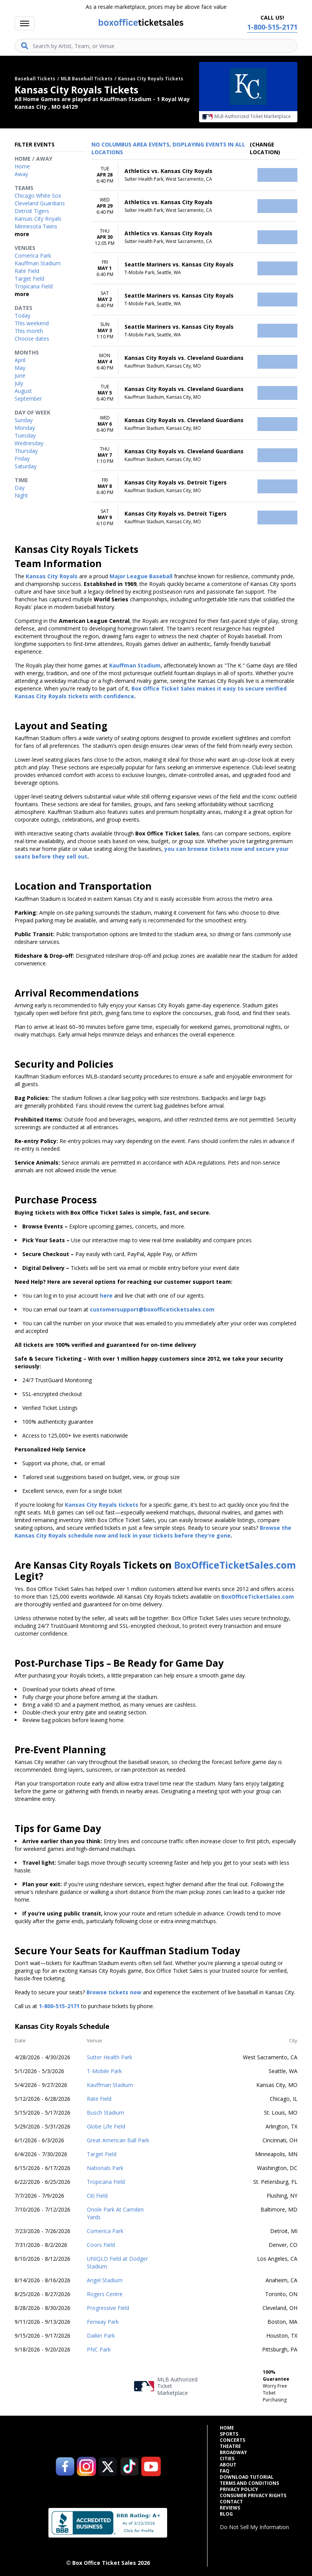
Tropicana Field (106, 2181)
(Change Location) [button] (265, 148)
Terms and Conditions (249, 2483)
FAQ (224, 2471)
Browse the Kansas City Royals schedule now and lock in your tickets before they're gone (153, 1531)
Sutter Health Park (109, 2057)
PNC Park (99, 2349)
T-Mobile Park (104, 2071)
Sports (229, 2434)
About (228, 2465)
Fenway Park (103, 2321)
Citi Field (97, 2195)
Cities (227, 2459)
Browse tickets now (113, 1992)
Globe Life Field (106, 2126)
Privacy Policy (239, 2489)
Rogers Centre (105, 2294)
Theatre (230, 2446)
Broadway (233, 2453)
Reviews (230, 2508)
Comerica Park (105, 2231)
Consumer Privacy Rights (253, 2496)
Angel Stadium (105, 2280)
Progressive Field (108, 2307)
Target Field (101, 2154)
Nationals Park (105, 2168)
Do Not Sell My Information (254, 2527)
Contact (231, 2502)
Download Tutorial (247, 2477)
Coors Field (101, 2244)
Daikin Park (101, 2335)
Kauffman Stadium (110, 2084)
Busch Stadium (105, 2112)
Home (227, 2428)
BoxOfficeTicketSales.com (235, 1565)
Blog (226, 2514)
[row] (194, 175)
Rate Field (99, 2098)
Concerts (232, 2440)
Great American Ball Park (118, 2140)
